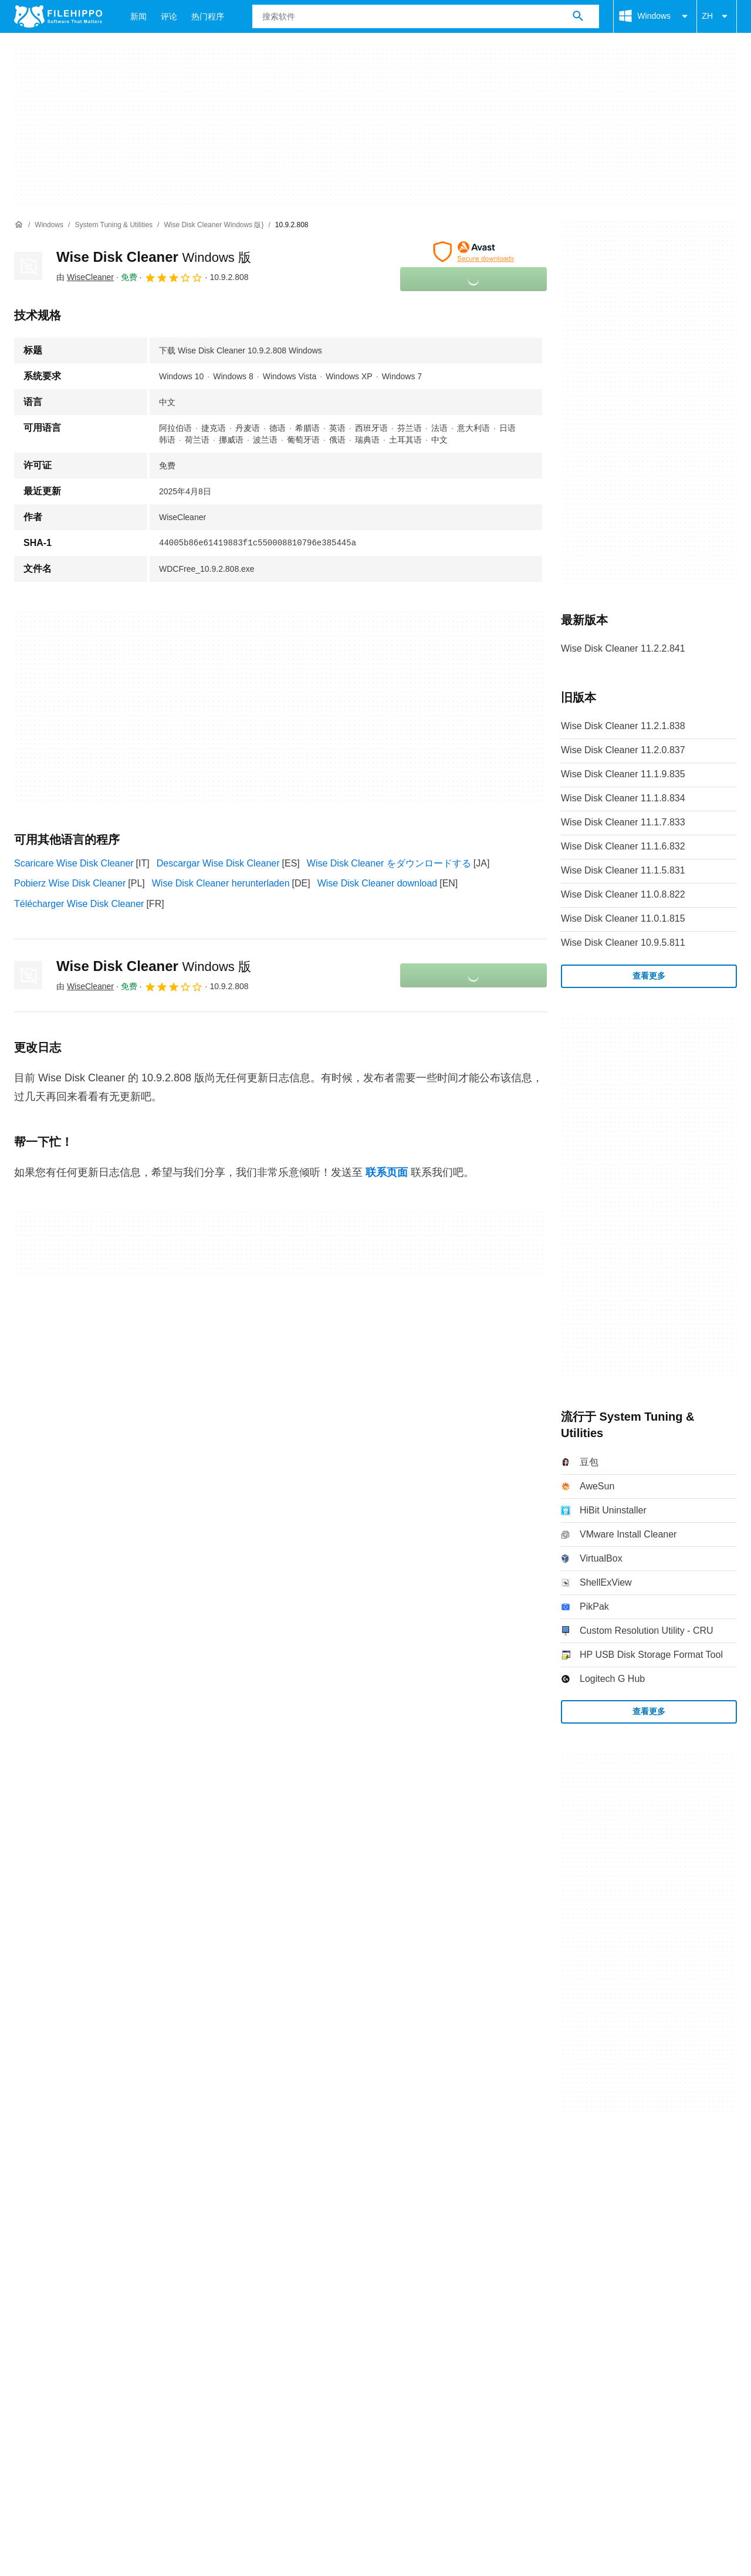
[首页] (18, 225)
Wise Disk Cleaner (153, 257)
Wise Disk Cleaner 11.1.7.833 (623, 822)
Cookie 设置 (322, 2196)
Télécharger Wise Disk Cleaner (79, 904)
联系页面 (387, 1172)
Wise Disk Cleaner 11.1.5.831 (623, 870)
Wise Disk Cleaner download (377, 883)
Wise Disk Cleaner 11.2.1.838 (623, 726)
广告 (93, 2174)
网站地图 (138, 2174)
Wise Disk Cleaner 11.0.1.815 (623, 918)
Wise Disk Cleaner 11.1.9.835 (623, 774)
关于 (23, 2174)
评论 (169, 16)
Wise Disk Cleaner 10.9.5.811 (623, 943)
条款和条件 (37, 2196)
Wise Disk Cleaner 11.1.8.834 (623, 798)
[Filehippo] (58, 16)
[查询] (425, 16)
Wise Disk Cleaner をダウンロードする (389, 863)
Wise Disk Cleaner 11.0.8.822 (623, 894)
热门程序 (207, 16)
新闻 (138, 16)
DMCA (266, 2196)
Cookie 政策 (102, 2196)
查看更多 (648, 975)
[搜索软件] (578, 16)
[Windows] (49, 225)
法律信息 (217, 2196)
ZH (717, 16)
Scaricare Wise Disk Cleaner (74, 863)
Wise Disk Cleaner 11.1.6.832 (623, 846)
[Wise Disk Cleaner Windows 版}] (213, 225)
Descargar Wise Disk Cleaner (218, 863)
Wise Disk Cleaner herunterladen (221, 883)
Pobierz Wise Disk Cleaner (70, 883)
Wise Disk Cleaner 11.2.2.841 (623, 648)
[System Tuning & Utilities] (114, 225)
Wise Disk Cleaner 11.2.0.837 (623, 750)
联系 (58, 2174)
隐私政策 (163, 2196)
